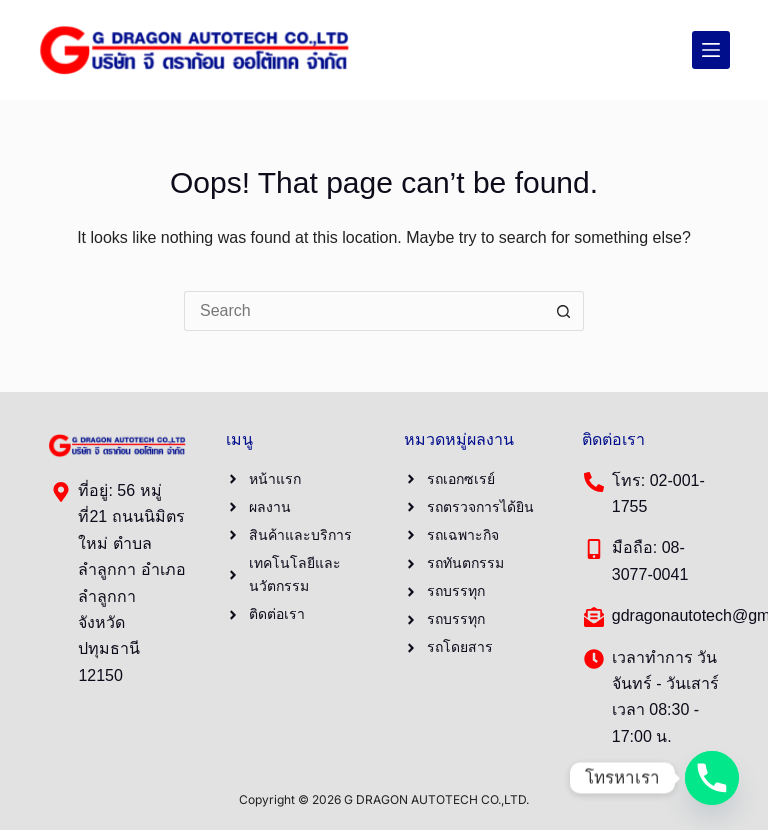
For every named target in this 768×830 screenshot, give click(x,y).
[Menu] (711, 50)
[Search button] (564, 311)
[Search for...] (364, 311)
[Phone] (712, 778)
